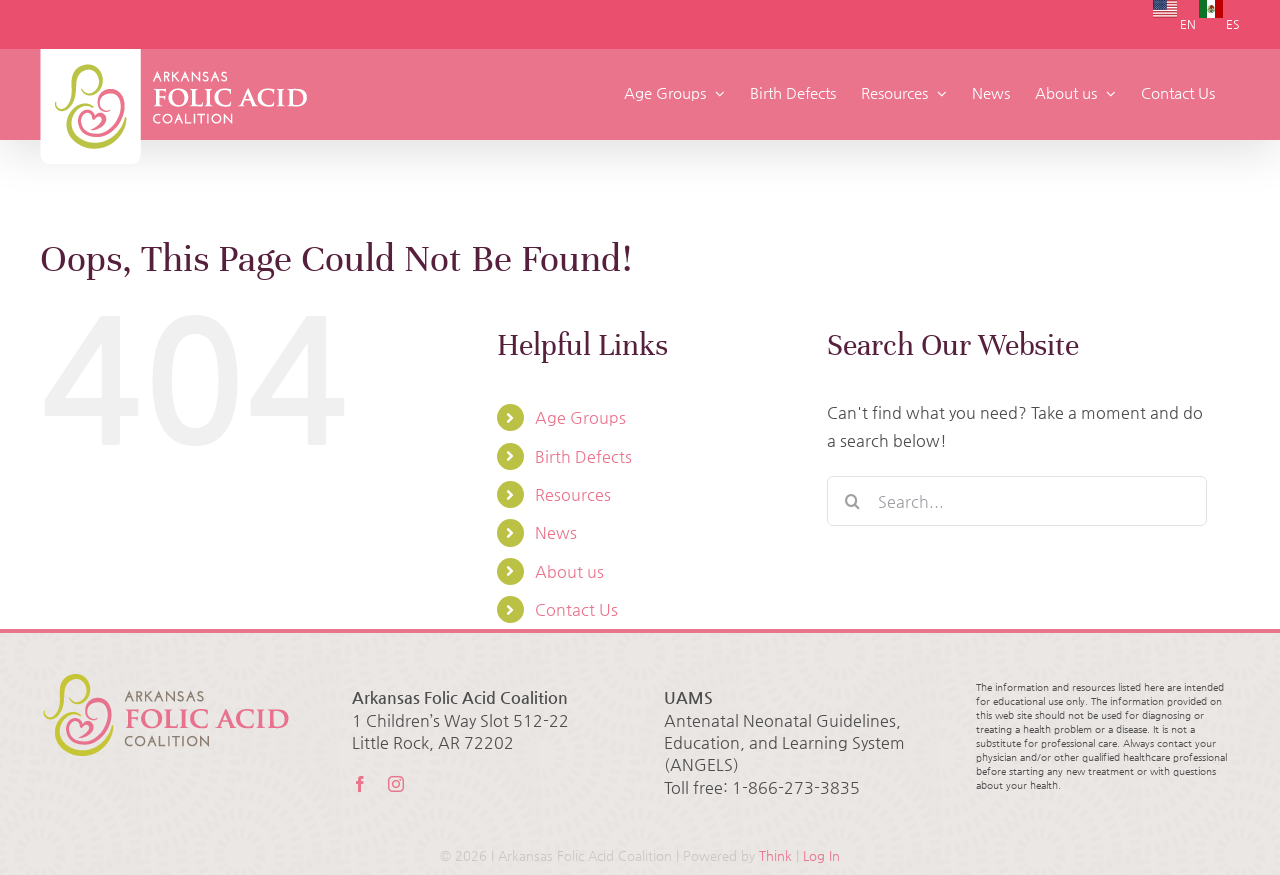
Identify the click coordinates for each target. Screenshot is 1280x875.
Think (775, 855)
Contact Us (576, 609)
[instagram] (396, 784)
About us (569, 571)
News (556, 532)
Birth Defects (583, 456)
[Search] (852, 501)
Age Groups (580, 417)
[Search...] (1017, 501)
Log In (821, 855)
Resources (573, 494)
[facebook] (360, 784)
